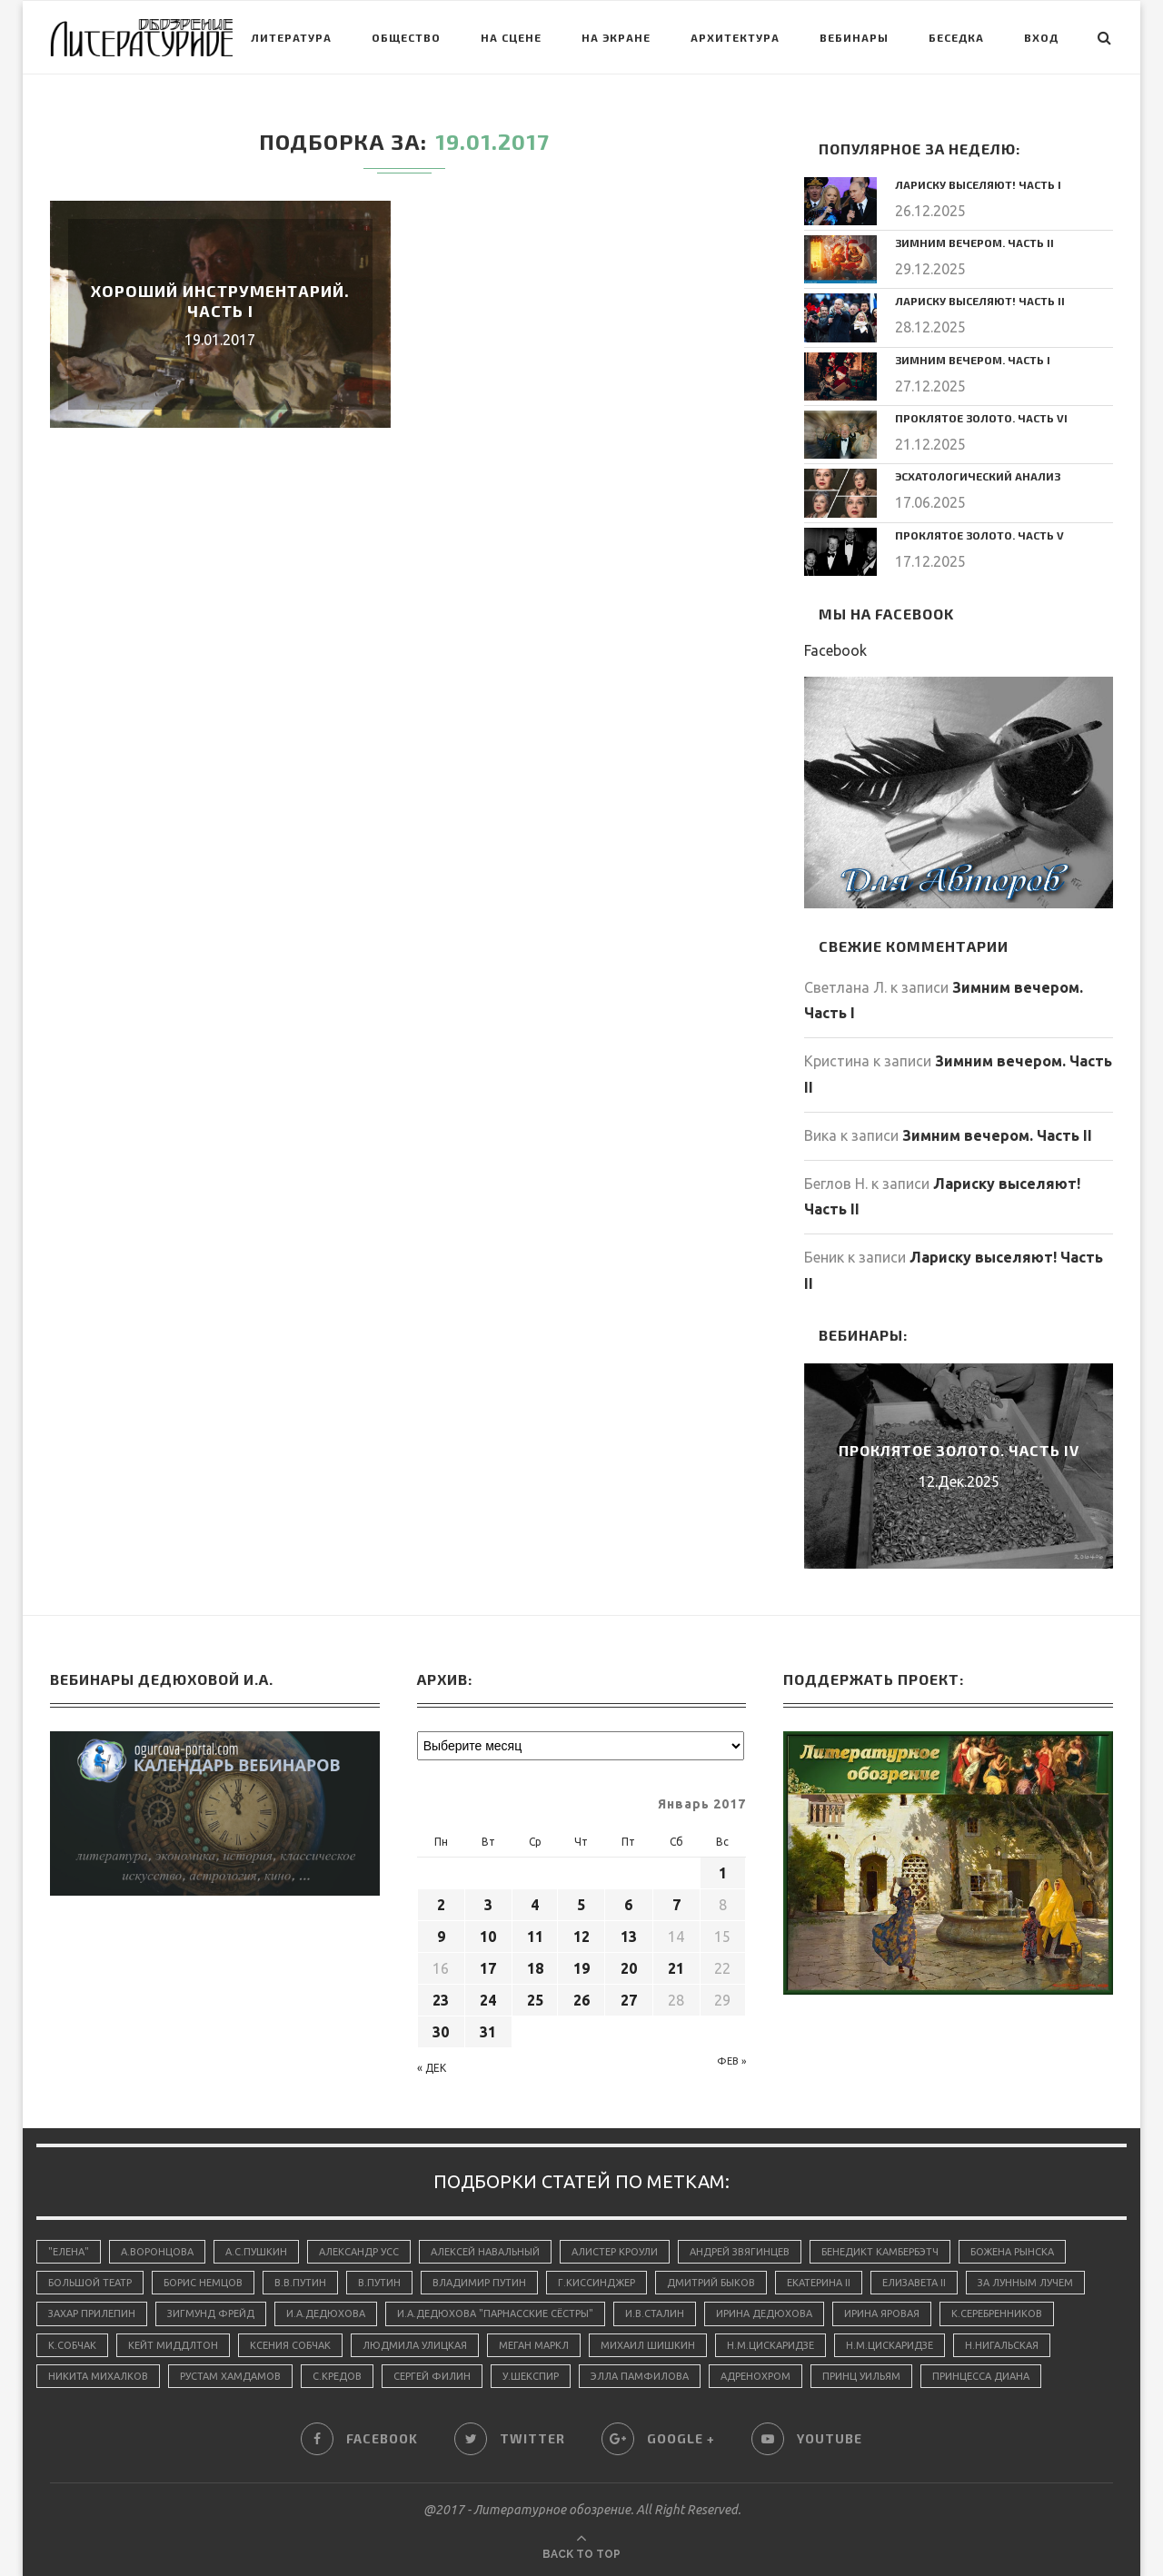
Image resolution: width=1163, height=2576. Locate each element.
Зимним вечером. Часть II (974, 242)
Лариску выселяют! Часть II (980, 300)
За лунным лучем (1025, 2282)
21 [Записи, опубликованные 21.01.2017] (676, 1968)
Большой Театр (90, 2282)
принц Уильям (861, 2376)
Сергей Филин (432, 2376)
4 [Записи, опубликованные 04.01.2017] (535, 1905)
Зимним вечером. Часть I (972, 359)
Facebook (835, 650)
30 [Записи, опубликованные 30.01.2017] (440, 2032)
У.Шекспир (530, 2376)
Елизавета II (914, 2282)
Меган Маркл (534, 2345)
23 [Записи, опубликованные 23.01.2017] (440, 2000)
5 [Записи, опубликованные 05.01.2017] (581, 1905)
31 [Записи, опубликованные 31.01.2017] (488, 2032)
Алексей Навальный (485, 2251)
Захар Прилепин (91, 2313)
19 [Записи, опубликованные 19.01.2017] (581, 1968)
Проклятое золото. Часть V (979, 535)
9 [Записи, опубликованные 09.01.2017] (441, 1936)
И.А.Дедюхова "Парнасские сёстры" (495, 2313)
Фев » (731, 2061)
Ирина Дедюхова (764, 2313)
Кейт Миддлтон (173, 2345)
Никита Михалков (98, 2376)
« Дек (431, 2068)
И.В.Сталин (654, 2313)
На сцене (511, 37)
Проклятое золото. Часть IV (959, 1450)
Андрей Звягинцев (740, 2251)
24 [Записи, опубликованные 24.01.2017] (488, 2000)
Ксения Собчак (290, 2345)
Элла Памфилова (640, 2376)
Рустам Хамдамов (230, 2376)
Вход (1041, 37)
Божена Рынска (1012, 2251)
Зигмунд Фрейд (210, 2313)
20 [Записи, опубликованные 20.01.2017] (629, 1968)
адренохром (755, 2376)
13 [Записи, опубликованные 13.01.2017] (629, 1936)
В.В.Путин (300, 2282)
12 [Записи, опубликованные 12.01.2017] (581, 1936)
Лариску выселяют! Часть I (978, 184)
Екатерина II (818, 2282)
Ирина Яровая (881, 2313)
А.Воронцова (157, 2251)
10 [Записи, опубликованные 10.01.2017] (488, 1936)
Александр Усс (359, 2251)
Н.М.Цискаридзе (770, 2345)
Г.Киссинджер (596, 2282)
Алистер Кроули (615, 2251)
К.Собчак (72, 2345)
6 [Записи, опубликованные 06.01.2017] (628, 1905)
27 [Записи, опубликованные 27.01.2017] (629, 2000)
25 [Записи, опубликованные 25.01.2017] (535, 2000)
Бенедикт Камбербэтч (880, 2251)
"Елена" (68, 2251)
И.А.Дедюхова (325, 2313)
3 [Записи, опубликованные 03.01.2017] (488, 1905)
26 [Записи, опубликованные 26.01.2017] (581, 2000)
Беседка (956, 37)
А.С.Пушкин (256, 2251)
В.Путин (379, 2282)
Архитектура (735, 37)
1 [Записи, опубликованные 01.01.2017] (723, 1873)
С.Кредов (337, 2376)
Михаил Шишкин (648, 2345)
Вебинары (854, 37)
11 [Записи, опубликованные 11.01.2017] (535, 1936)
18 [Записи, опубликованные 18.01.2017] (535, 1968)
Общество (406, 37)
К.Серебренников (996, 2313)
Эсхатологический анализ (977, 476)
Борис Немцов (203, 2282)
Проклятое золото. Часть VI (981, 417)
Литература (291, 37)
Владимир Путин (479, 2282)
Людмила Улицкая (415, 2345)
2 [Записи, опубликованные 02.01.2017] (441, 1905)
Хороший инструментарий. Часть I (220, 301)
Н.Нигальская (1002, 2345)
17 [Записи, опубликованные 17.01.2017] (488, 1968)
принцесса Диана (980, 2376)
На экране (616, 37)
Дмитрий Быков (711, 2282)
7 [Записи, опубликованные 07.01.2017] (676, 1905)
